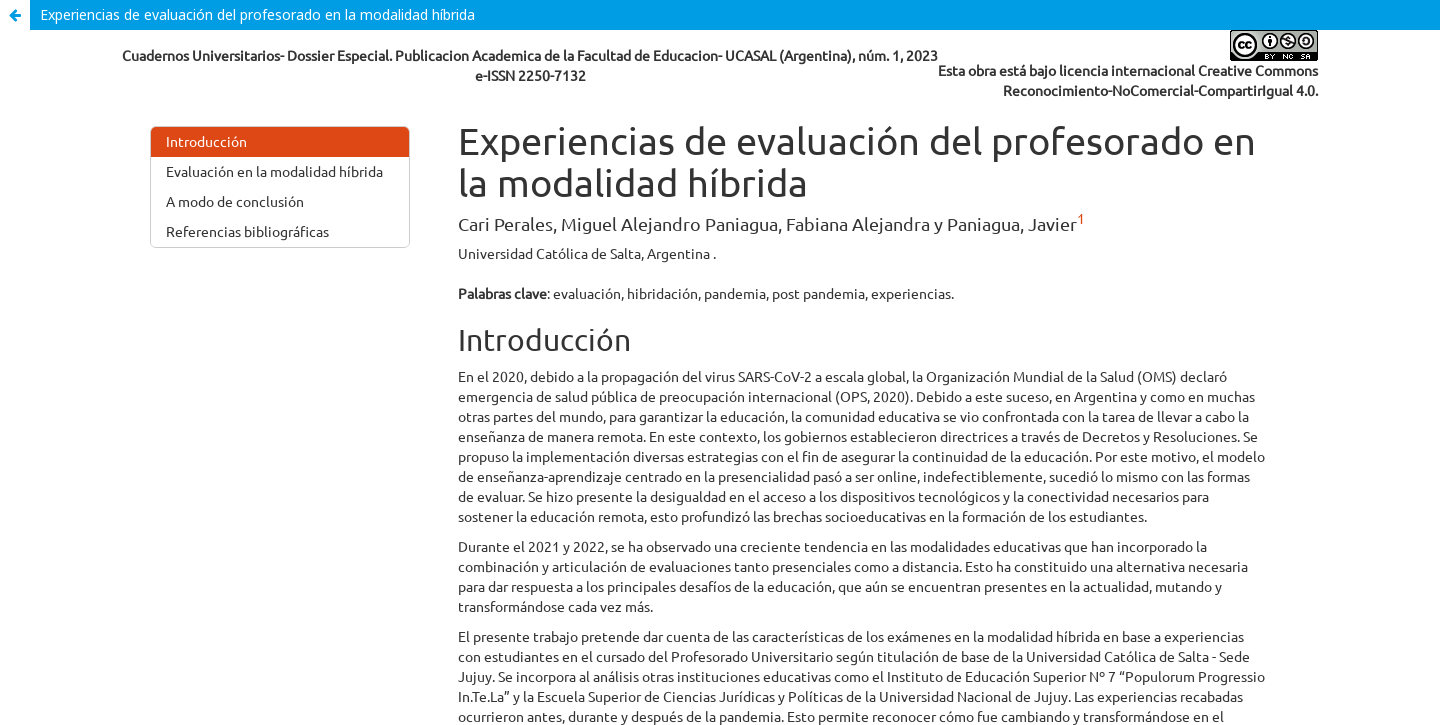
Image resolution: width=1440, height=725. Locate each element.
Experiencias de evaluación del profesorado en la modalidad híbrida (257, 14)
